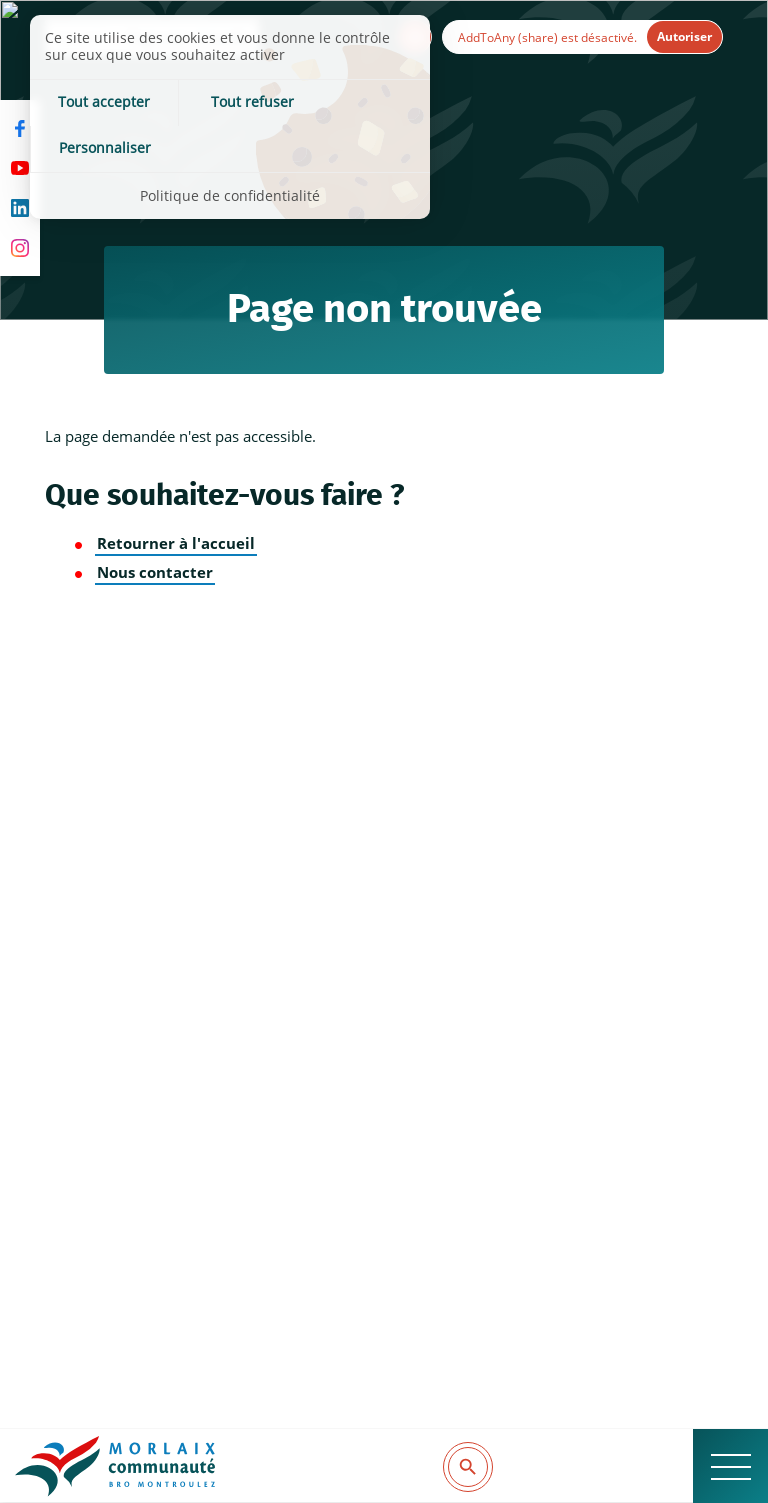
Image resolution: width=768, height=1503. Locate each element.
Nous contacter (155, 572)
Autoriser (684, 36)
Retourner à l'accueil (176, 543)
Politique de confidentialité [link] (230, 149)
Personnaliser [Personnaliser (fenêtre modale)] (364, 102)
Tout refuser (230, 102)
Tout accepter (97, 102)
